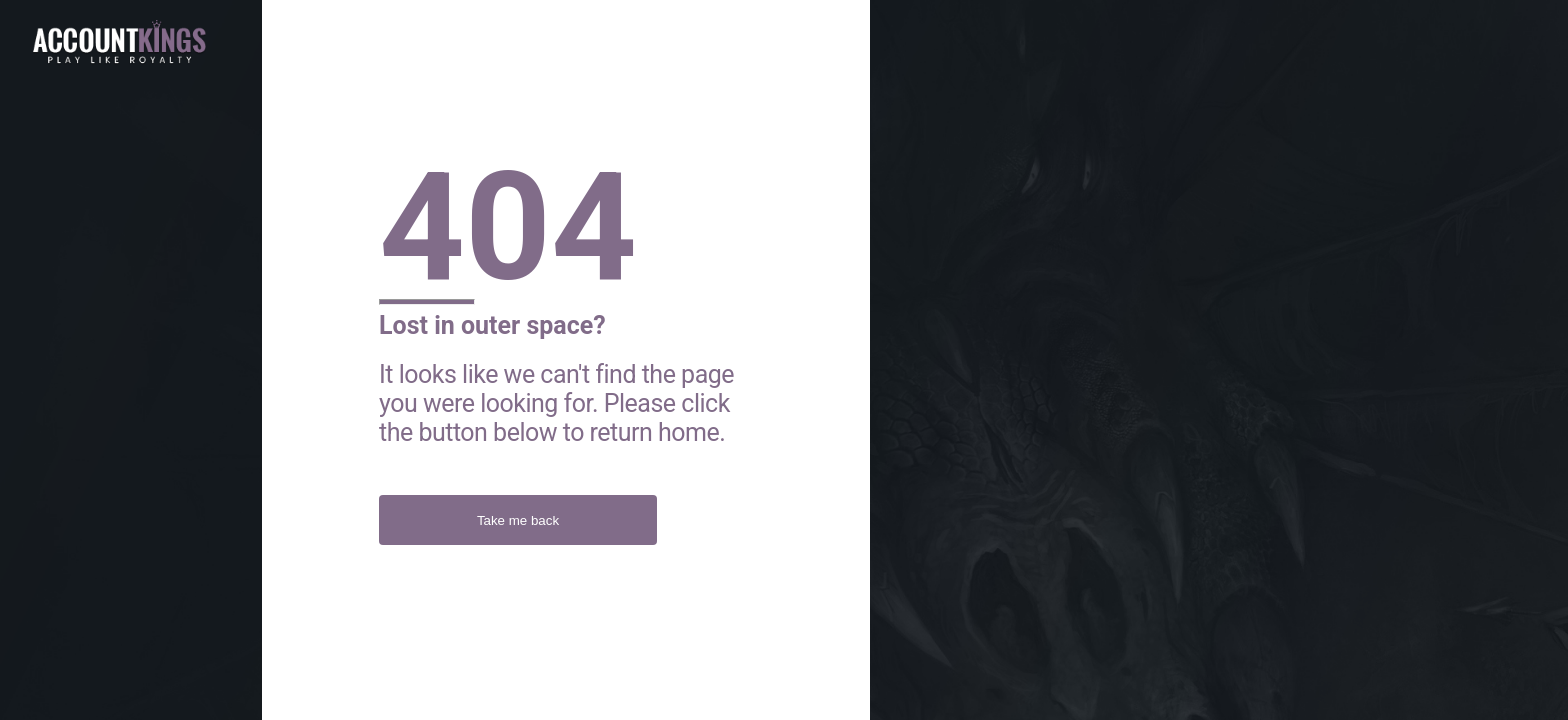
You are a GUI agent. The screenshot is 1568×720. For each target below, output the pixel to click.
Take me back (518, 520)
